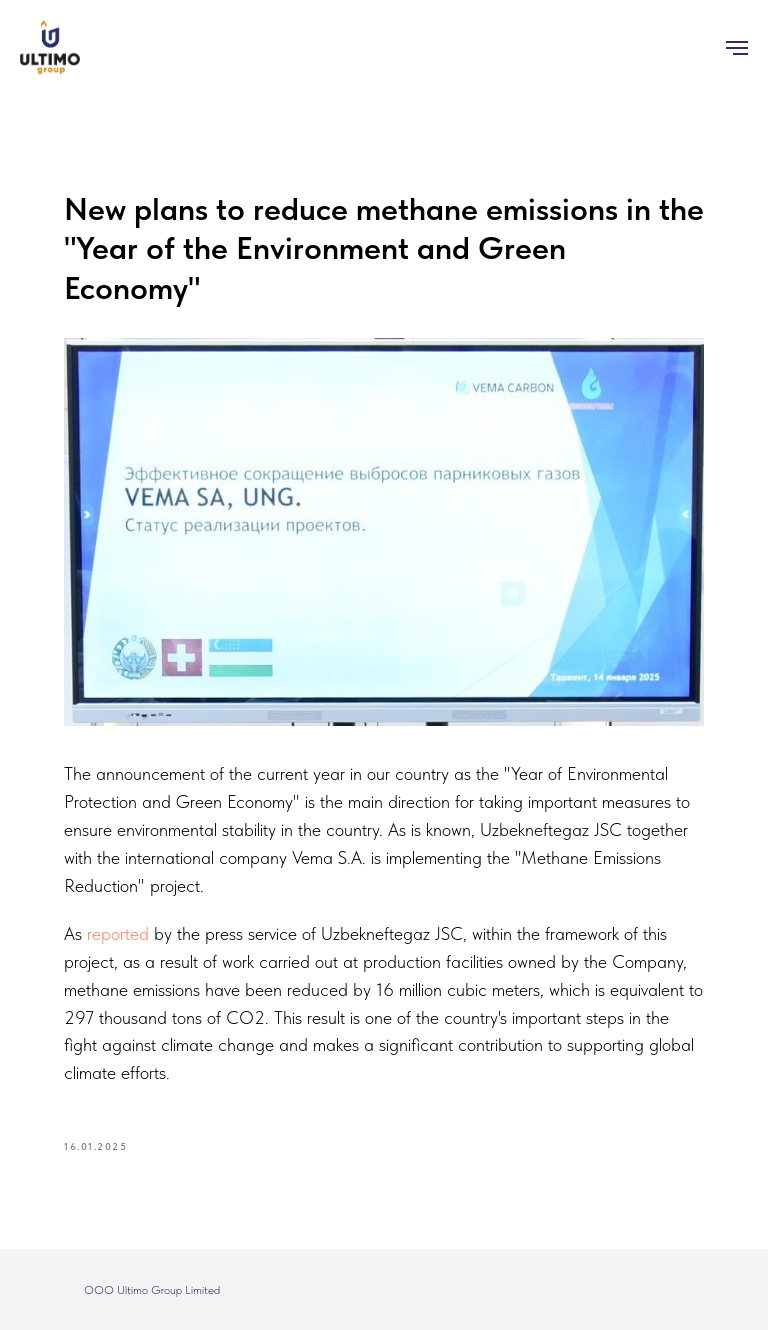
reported (120, 933)
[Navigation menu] (737, 48)
